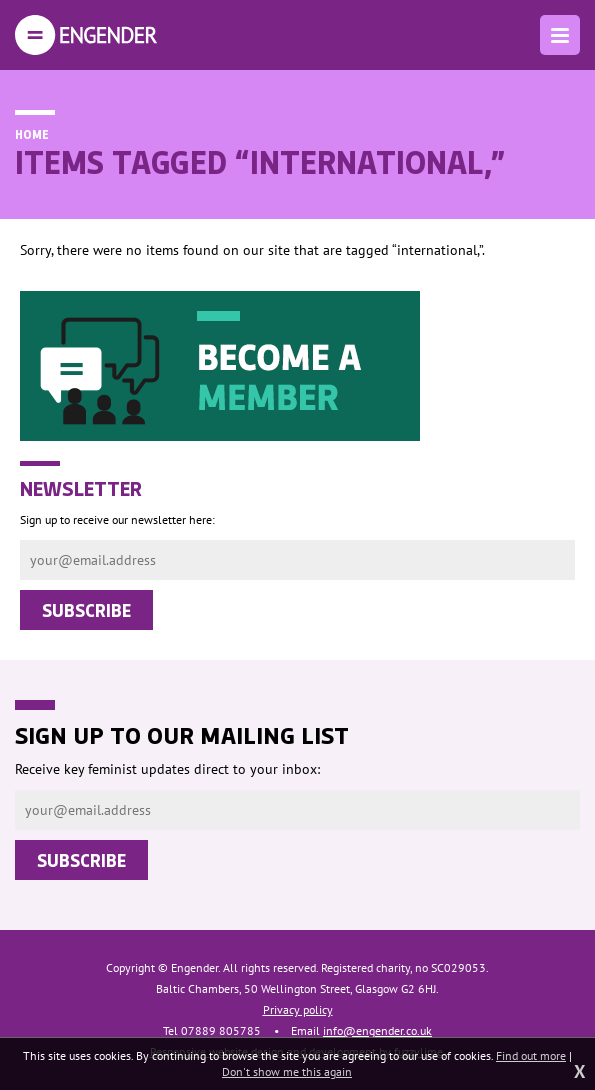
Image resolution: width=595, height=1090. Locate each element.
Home (32, 134)
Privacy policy (298, 1009)
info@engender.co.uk (377, 1030)
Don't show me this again (287, 1071)
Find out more (531, 1055)
